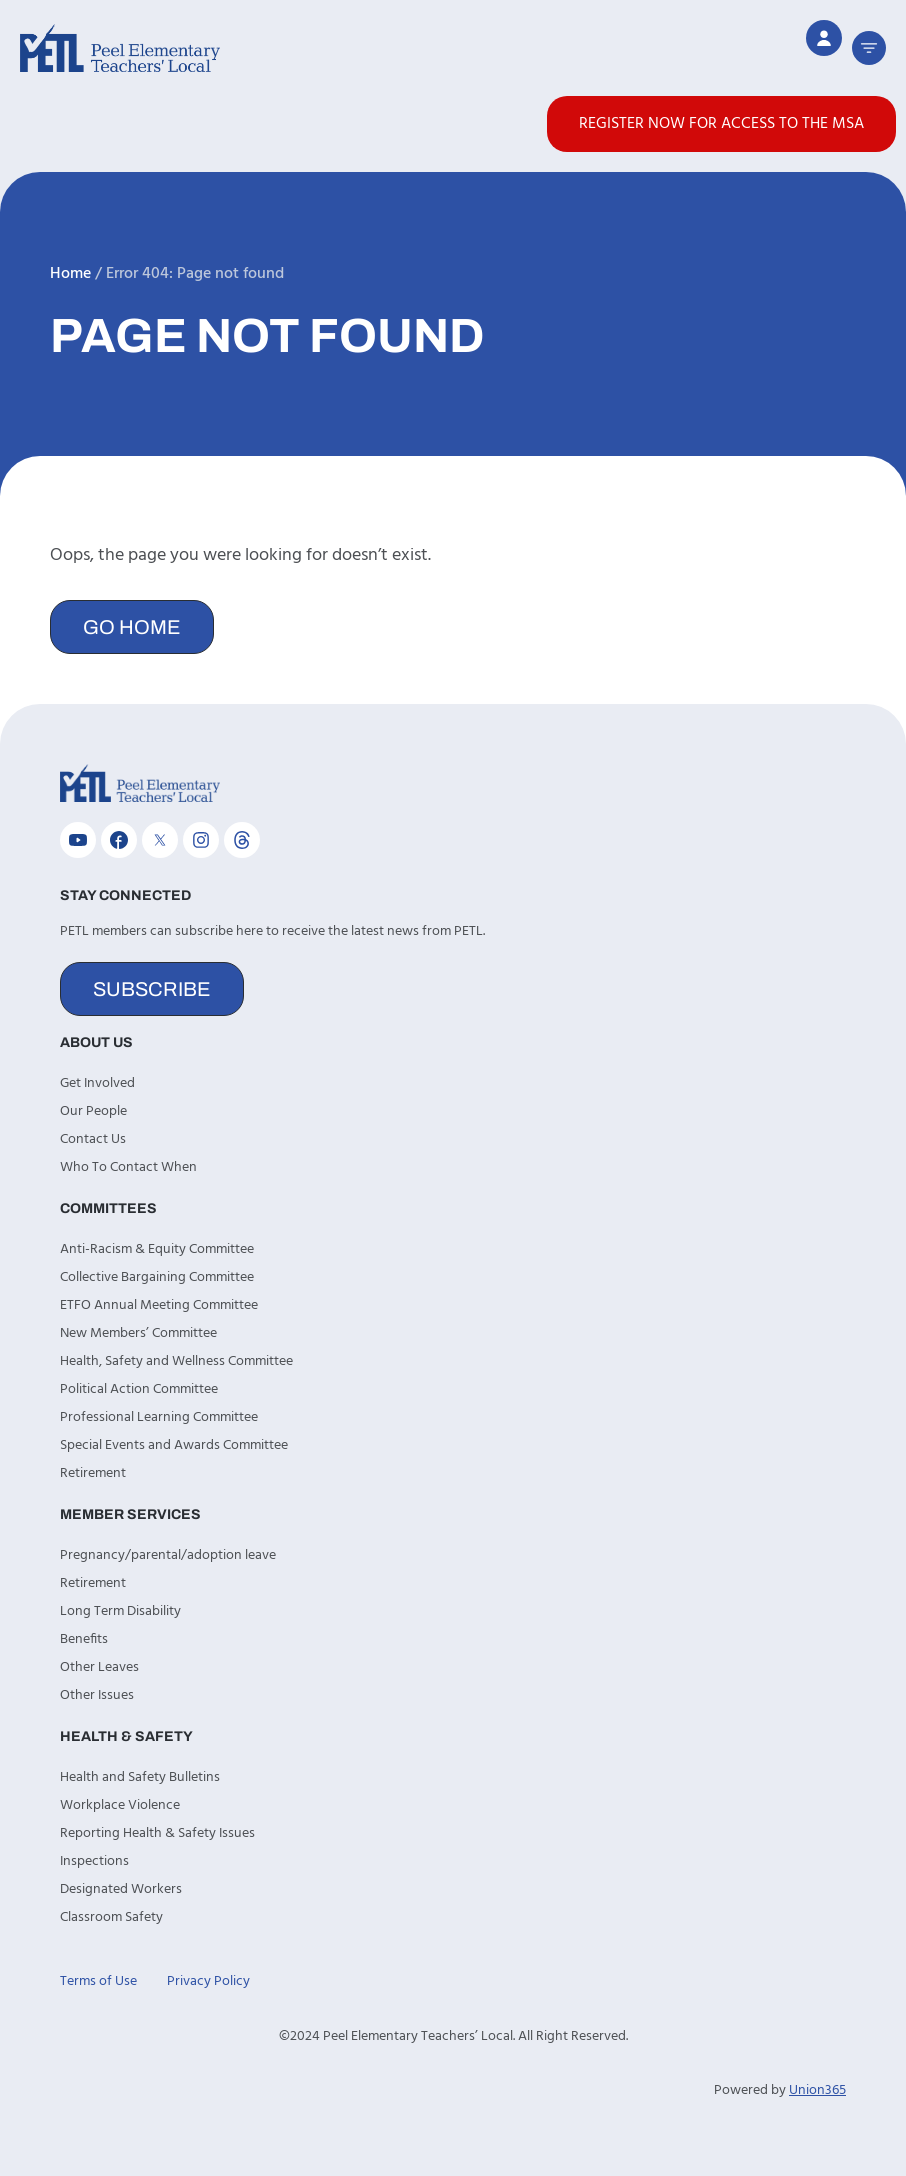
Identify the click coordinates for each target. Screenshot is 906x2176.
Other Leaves (99, 1667)
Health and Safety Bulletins (140, 1777)
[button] (869, 48)
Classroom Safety (111, 1917)
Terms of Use (98, 1981)
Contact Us (93, 1139)
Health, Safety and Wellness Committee (176, 1361)
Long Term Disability (120, 1611)
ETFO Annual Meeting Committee (159, 1305)
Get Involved (97, 1083)
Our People (93, 1111)
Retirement (93, 1473)
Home (70, 274)
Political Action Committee (139, 1389)
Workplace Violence (120, 1805)
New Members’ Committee (138, 1333)
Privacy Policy (208, 1981)
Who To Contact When (128, 1167)
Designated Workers (121, 1889)
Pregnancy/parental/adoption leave (168, 1555)
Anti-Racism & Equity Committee (157, 1249)
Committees (108, 1208)
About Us (96, 1042)
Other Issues (97, 1695)
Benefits (84, 1639)
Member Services (130, 1514)
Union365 (817, 2090)
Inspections (94, 1861)
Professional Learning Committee (159, 1417)
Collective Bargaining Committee (157, 1277)
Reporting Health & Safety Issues (157, 1833)
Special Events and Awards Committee (174, 1445)
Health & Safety (126, 1736)
